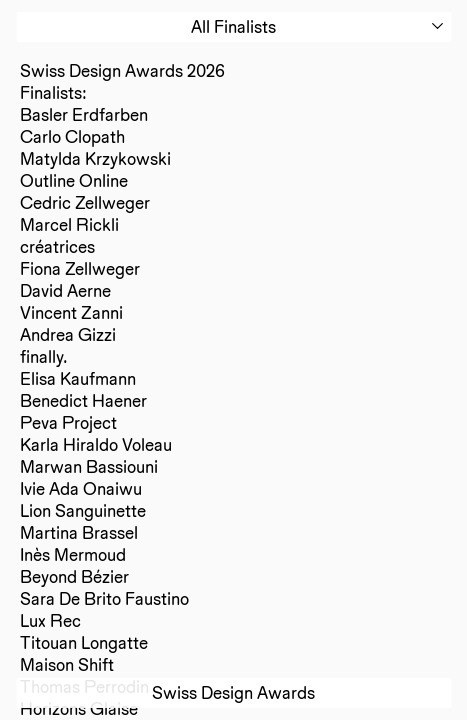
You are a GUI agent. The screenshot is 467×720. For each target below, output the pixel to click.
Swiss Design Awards (233, 692)
